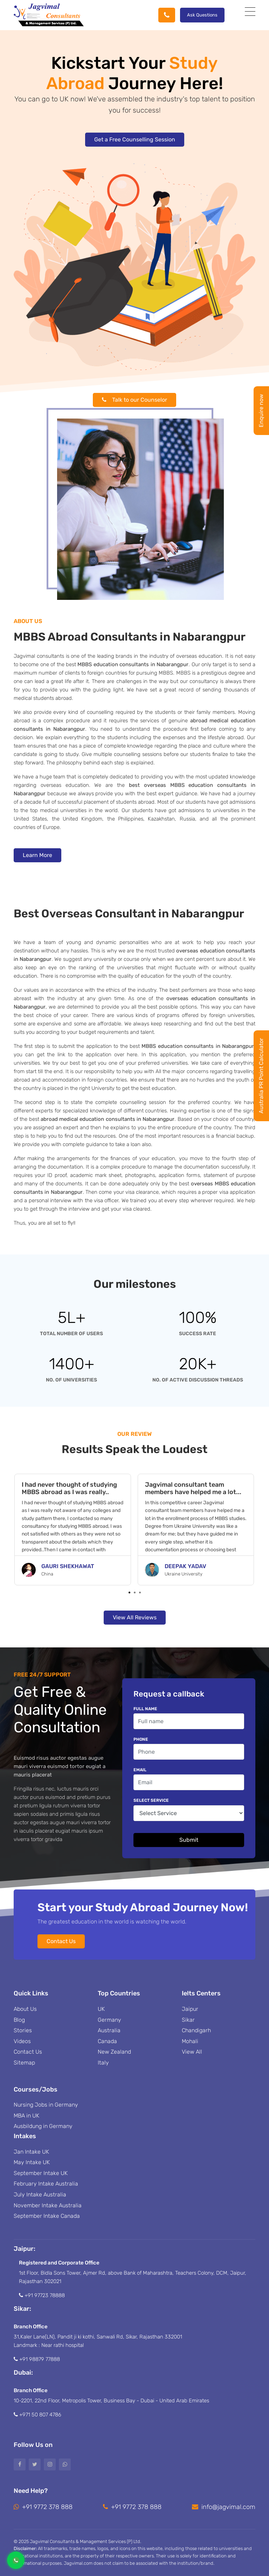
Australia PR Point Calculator (261, 1075)
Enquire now (261, 410)
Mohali (190, 2041)
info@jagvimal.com (223, 2507)
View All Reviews (135, 1617)
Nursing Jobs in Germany (46, 2104)
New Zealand (114, 2051)
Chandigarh (196, 2030)
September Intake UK (41, 2173)
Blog (19, 2019)
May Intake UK (32, 2162)
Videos (22, 2041)
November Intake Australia (48, 2205)
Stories (23, 2030)
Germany (109, 2019)
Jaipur (190, 2009)
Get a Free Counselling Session (134, 139)
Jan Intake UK (31, 2151)
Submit (188, 1839)
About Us (25, 2009)
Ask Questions (202, 15)
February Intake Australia (46, 2183)
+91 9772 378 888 (43, 2507)
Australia (109, 2030)
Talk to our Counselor (134, 399)
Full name (145, 1708)
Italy (103, 2062)
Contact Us (61, 1941)
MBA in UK (26, 2115)
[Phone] (166, 15)
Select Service (151, 1800)
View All (192, 2051)
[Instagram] (50, 2464)
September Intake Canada (47, 2216)
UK (101, 2009)
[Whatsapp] (65, 2464)
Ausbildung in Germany (43, 2126)
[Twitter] (35, 2464)
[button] (129, 1592)
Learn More (37, 855)
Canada (107, 2041)
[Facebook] (20, 2464)
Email (139, 1769)
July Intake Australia (40, 2194)
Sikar (188, 2019)
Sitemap (24, 2062)
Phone (140, 1739)
